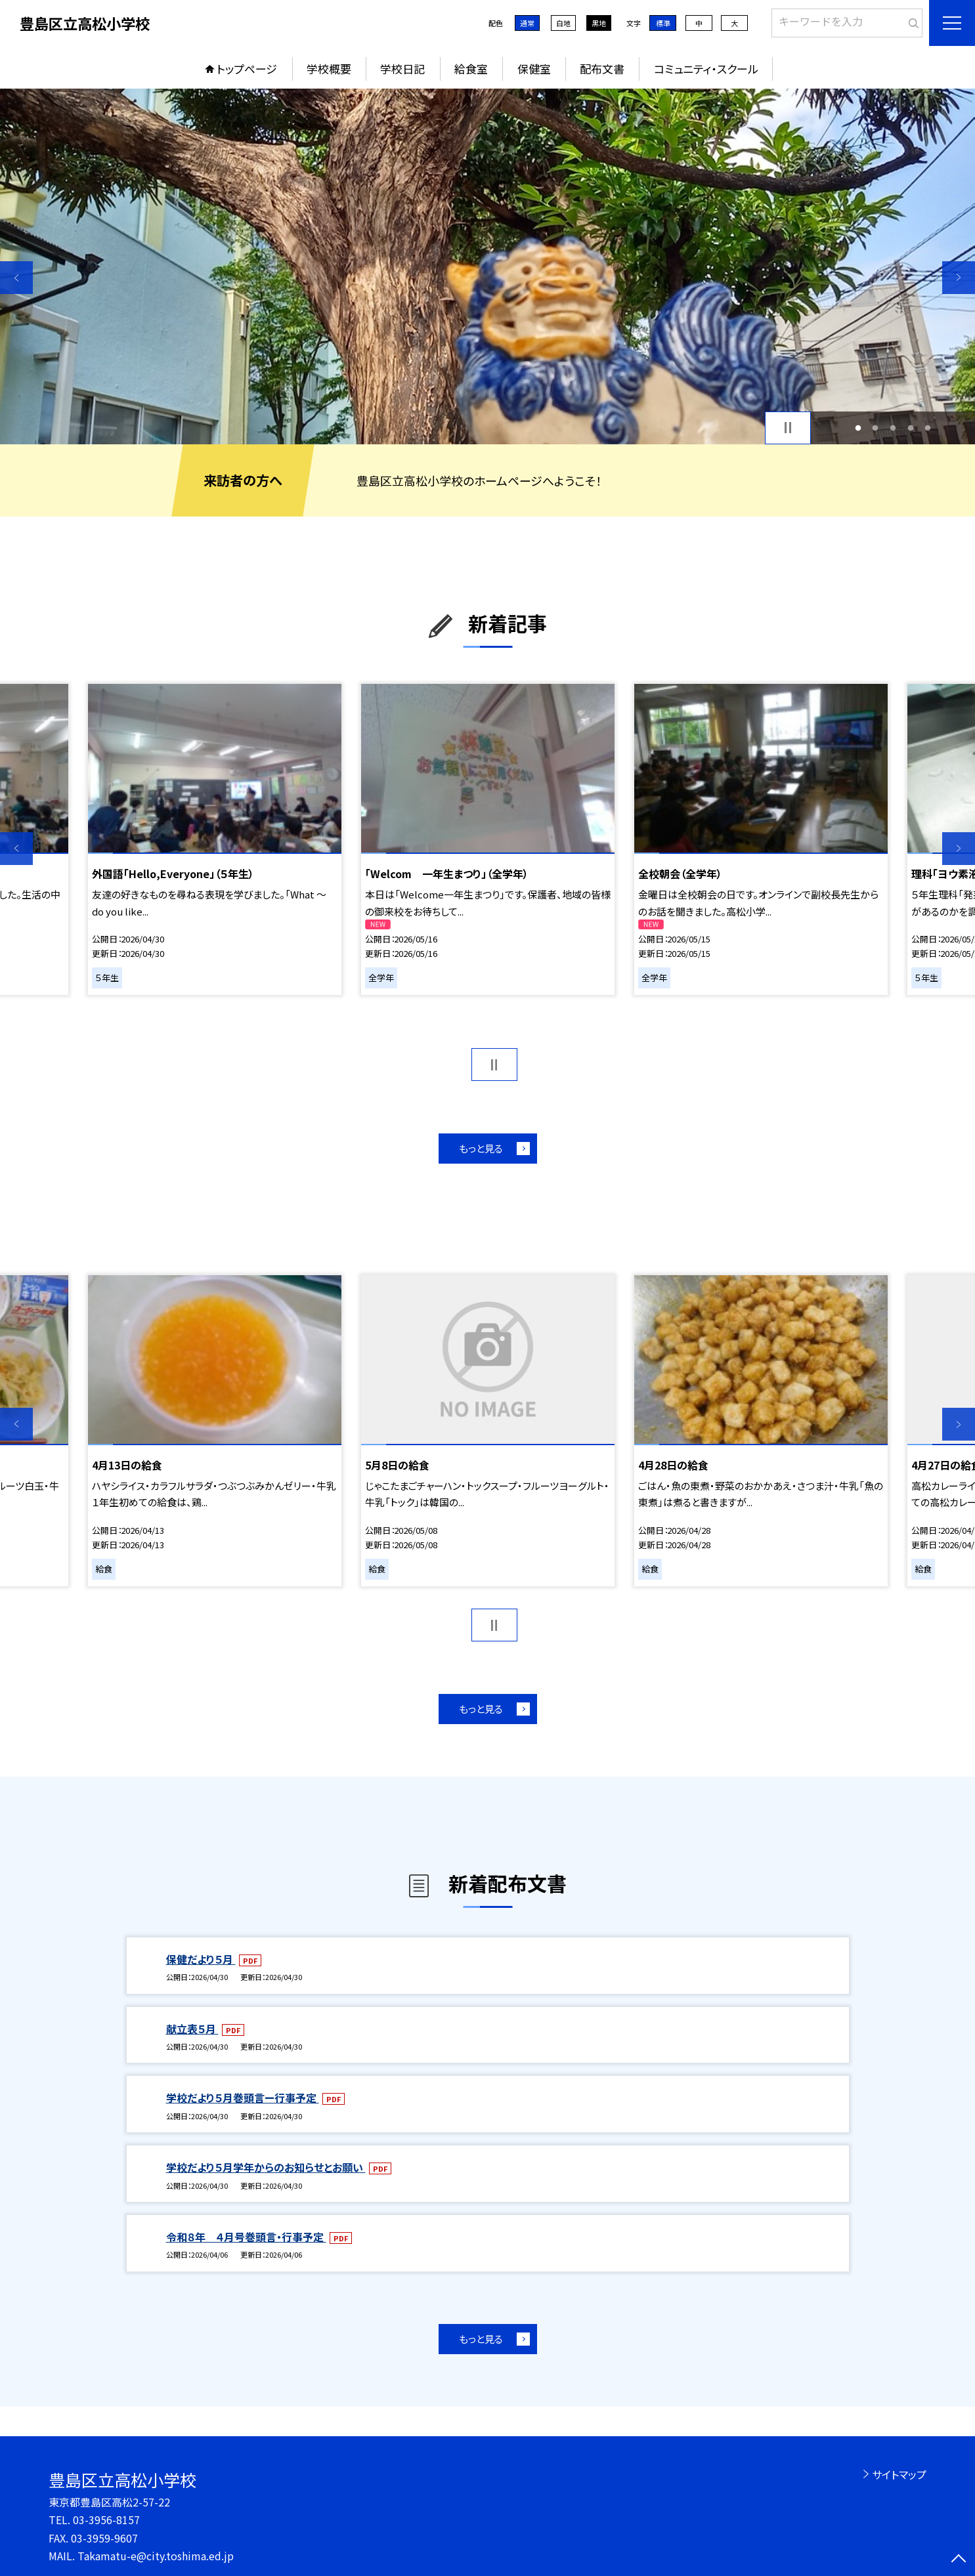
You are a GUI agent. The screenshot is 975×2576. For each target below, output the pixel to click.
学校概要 (329, 68)
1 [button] (858, 427)
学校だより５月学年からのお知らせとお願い (266, 2167)
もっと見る (481, 1148)
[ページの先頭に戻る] (958, 2559)
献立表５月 (192, 2029)
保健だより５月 (201, 1959)
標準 (663, 23)
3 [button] (893, 427)
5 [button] (928, 427)
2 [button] (875, 427)
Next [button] (958, 277)
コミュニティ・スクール (706, 68)
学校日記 (402, 68)
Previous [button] (16, 277)
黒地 (599, 23)
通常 (527, 23)
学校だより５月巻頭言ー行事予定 (242, 2097)
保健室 (534, 68)
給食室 (471, 68)
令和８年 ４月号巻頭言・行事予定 (246, 2237)
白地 (563, 23)
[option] (487, 266)
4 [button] (910, 427)
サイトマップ (899, 2474)
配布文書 (602, 68)
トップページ (247, 68)
